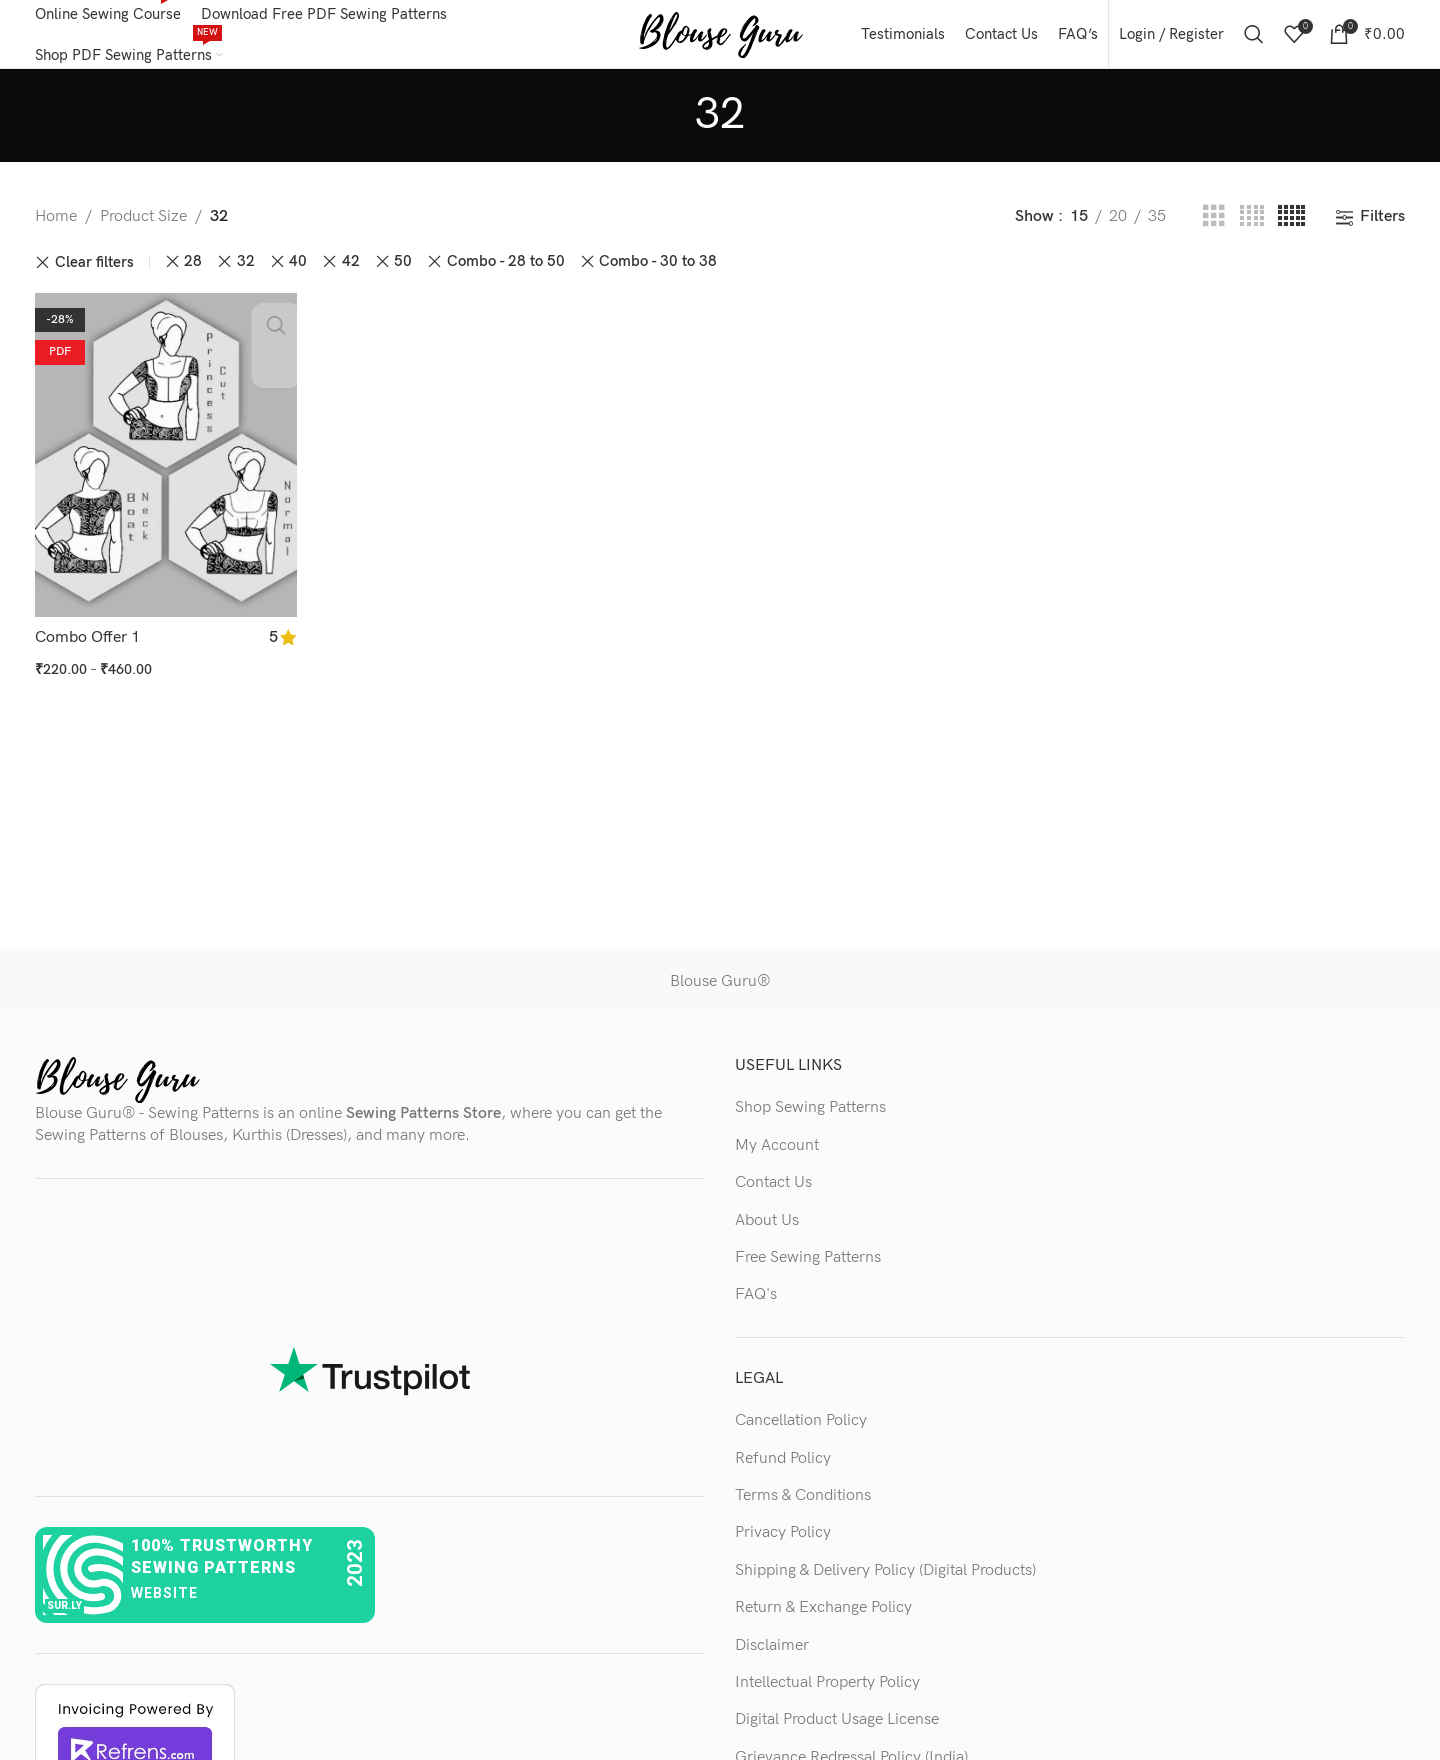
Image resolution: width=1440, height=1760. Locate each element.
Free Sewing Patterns (808, 1269)
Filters (1382, 228)
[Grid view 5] (1291, 229)
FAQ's (756, 1306)
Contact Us (773, 1194)
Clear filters (94, 273)
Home (56, 228)
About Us (767, 1231)
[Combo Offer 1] (164, 464)
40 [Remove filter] (298, 273)
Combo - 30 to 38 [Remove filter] (658, 273)
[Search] (1254, 40)
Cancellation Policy (801, 1432)
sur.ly (64, 1617)
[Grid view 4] (1252, 229)
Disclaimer (772, 1656)
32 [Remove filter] (246, 273)
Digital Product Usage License (837, 1731)
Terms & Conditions (803, 1507)
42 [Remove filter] (351, 273)
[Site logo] (720, 39)
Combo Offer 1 (87, 644)
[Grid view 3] (1214, 229)
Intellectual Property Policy (827, 1693)
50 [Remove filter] (403, 273)
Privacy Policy (783, 1544)
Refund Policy (783, 1469)
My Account (777, 1156)
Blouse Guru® (720, 993)
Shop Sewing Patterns (810, 1119)
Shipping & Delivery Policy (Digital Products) (885, 1581)
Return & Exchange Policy (823, 1619)
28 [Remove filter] (193, 273)
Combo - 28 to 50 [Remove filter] (506, 273)
